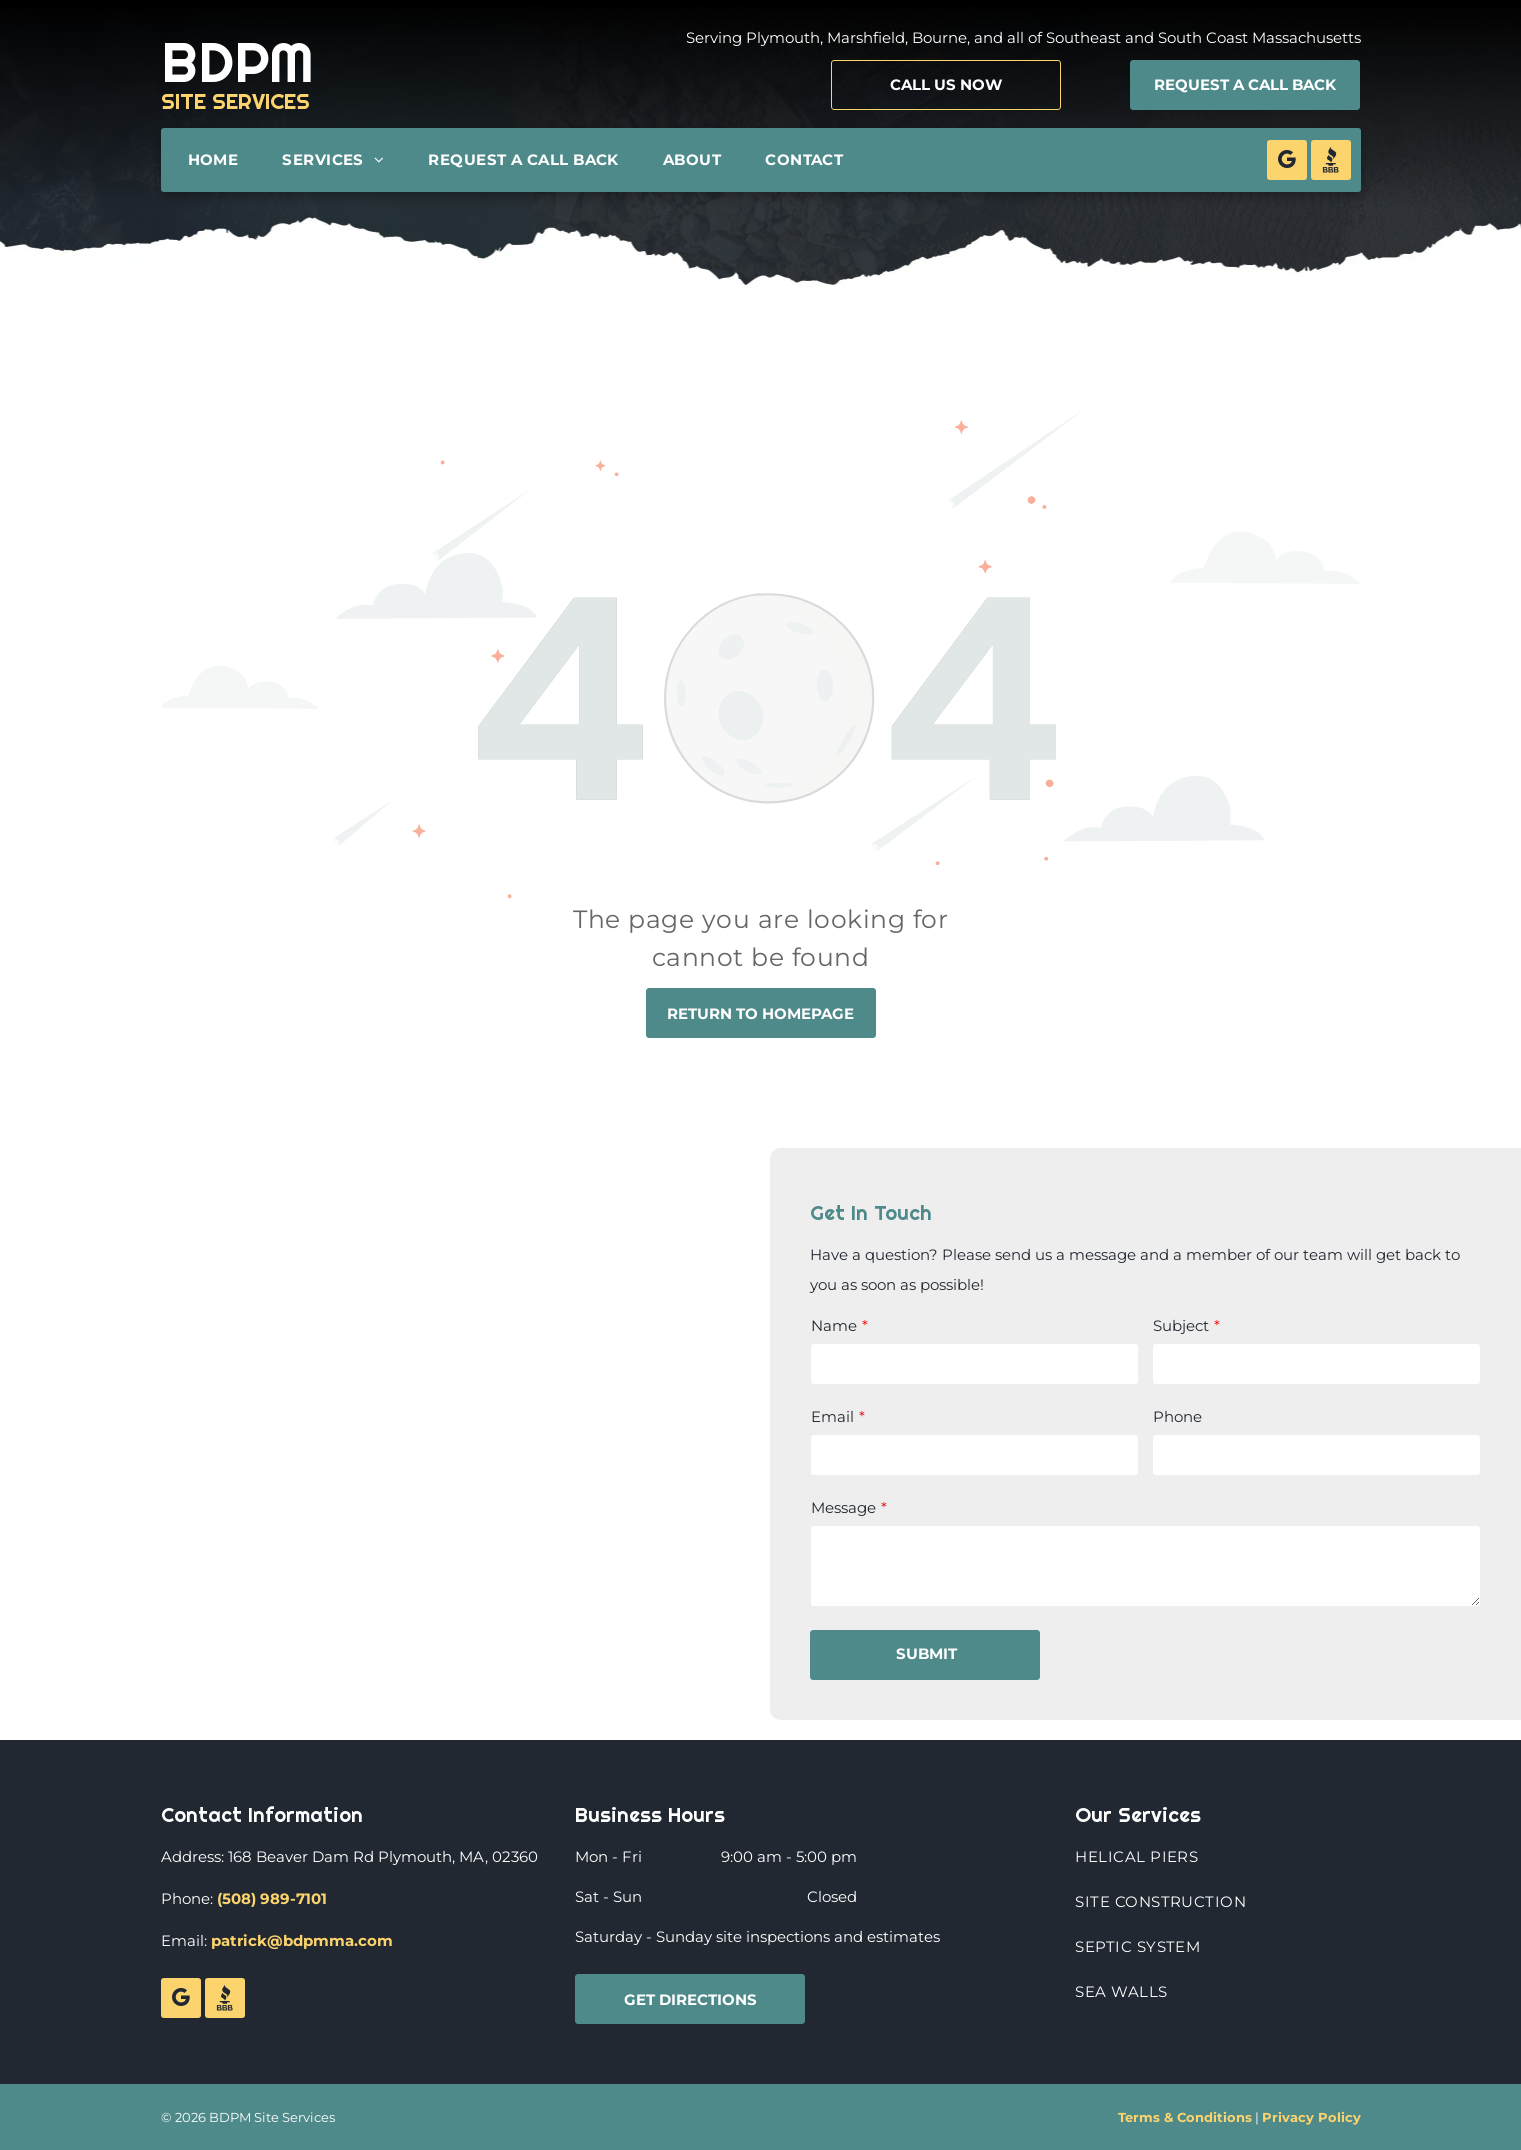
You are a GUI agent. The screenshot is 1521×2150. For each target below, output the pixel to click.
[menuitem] (218, 160)
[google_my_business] (1287, 162)
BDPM (237, 62)
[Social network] (1331, 162)
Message (843, 1507)
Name (834, 1325)
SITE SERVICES (235, 101)
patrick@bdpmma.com (302, 1940)
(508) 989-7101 (272, 1898)
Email (832, 1416)
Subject (1181, 1325)
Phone (1177, 1416)
